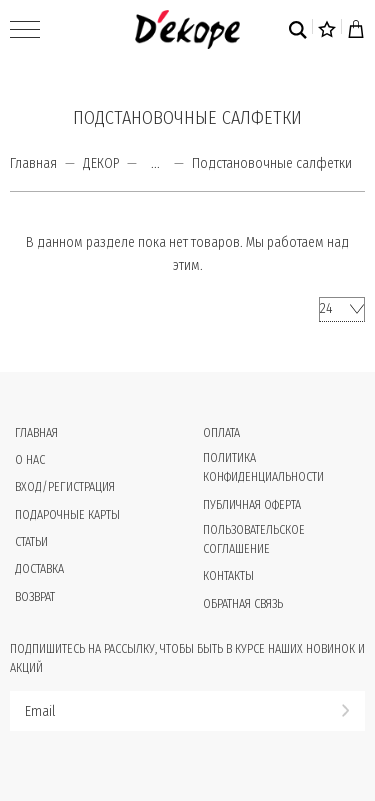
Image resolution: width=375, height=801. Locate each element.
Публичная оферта (252, 505)
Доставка (39, 569)
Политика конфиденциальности (263, 467)
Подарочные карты (67, 515)
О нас (30, 460)
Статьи (31, 542)
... (155, 164)
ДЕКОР (101, 163)
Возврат (35, 597)
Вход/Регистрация (65, 487)
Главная (33, 163)
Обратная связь (243, 604)
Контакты (228, 576)
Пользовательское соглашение (254, 539)
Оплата (221, 433)
